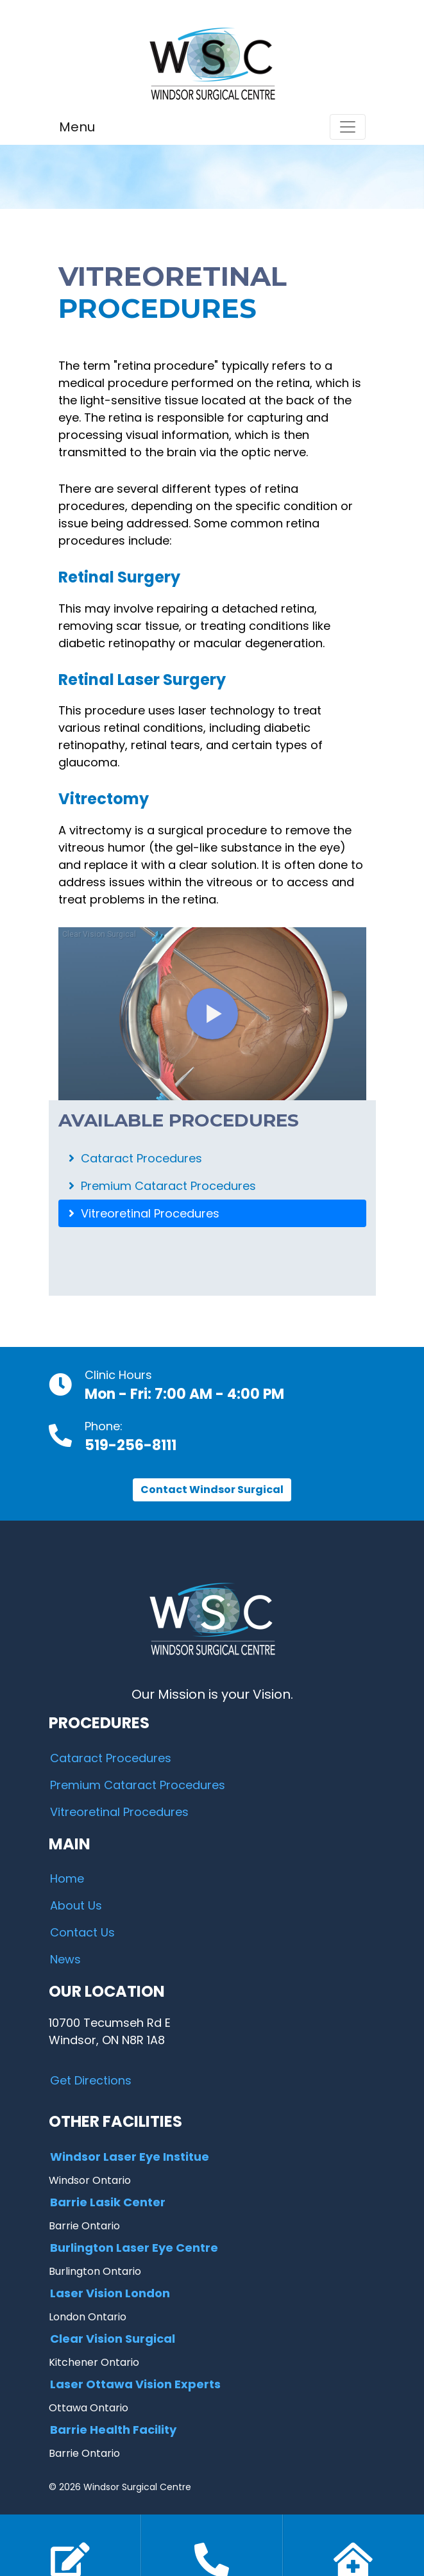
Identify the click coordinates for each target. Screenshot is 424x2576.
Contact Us (82, 1932)
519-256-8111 (130, 1445)
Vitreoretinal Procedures (144, 1213)
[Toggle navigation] (348, 127)
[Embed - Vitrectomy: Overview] (212, 1013)
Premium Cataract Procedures (162, 1186)
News (65, 1959)
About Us (76, 1905)
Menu (77, 127)
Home (67, 1878)
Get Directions (90, 2080)
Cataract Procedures (135, 1158)
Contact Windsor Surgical (212, 1489)
